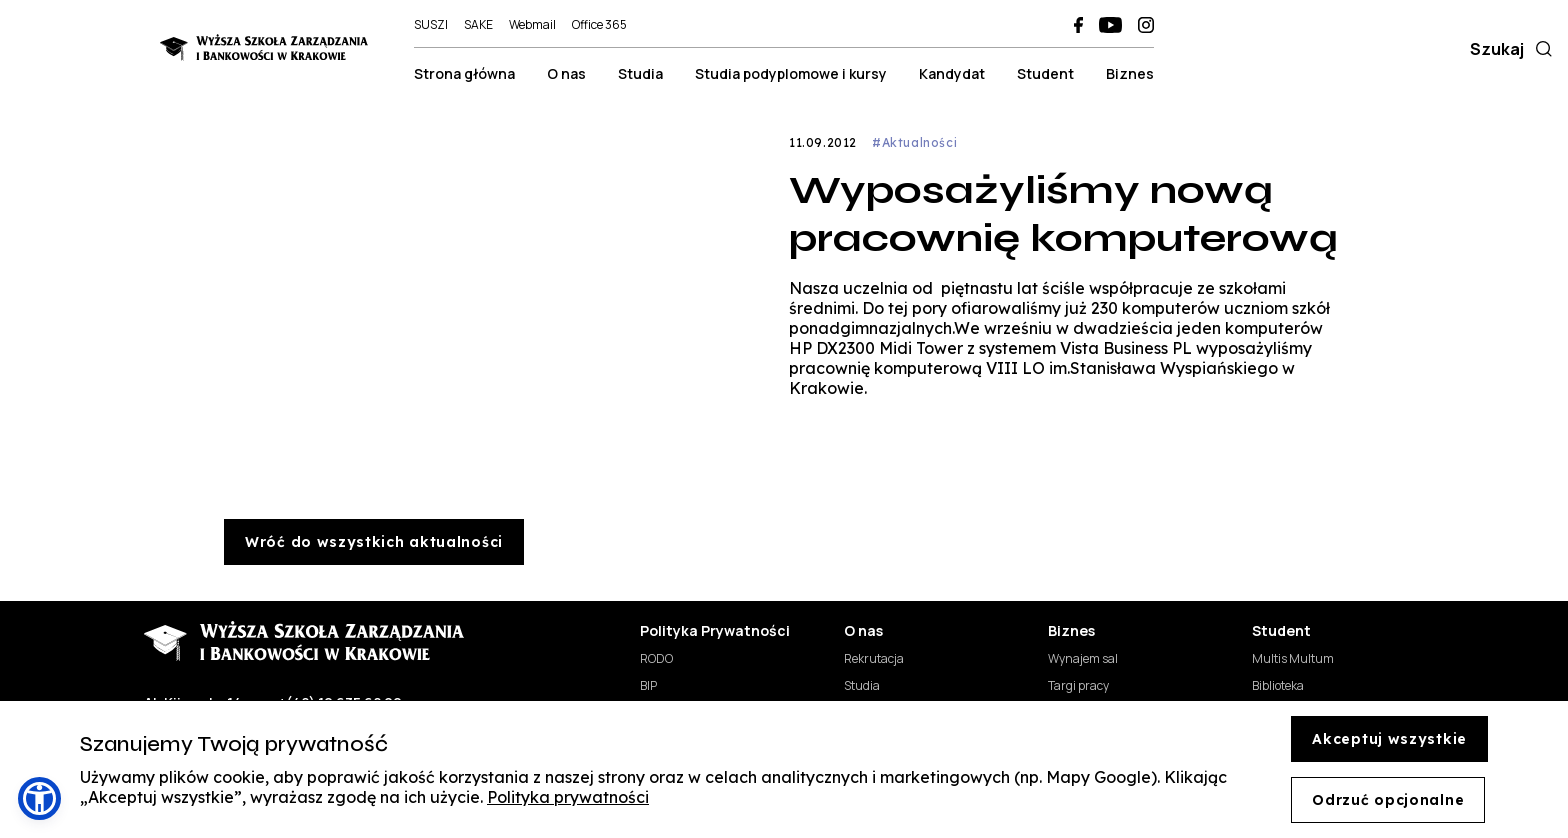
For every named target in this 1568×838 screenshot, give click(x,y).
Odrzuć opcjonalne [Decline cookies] (1388, 800)
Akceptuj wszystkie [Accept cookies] (1389, 739)
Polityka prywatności (568, 797)
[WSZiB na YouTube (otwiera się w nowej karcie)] (1110, 25)
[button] (39, 798)
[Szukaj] (1540, 49)
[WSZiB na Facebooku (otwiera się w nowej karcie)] (1078, 25)
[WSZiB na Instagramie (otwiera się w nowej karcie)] (1146, 25)
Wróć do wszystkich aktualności (374, 542)
